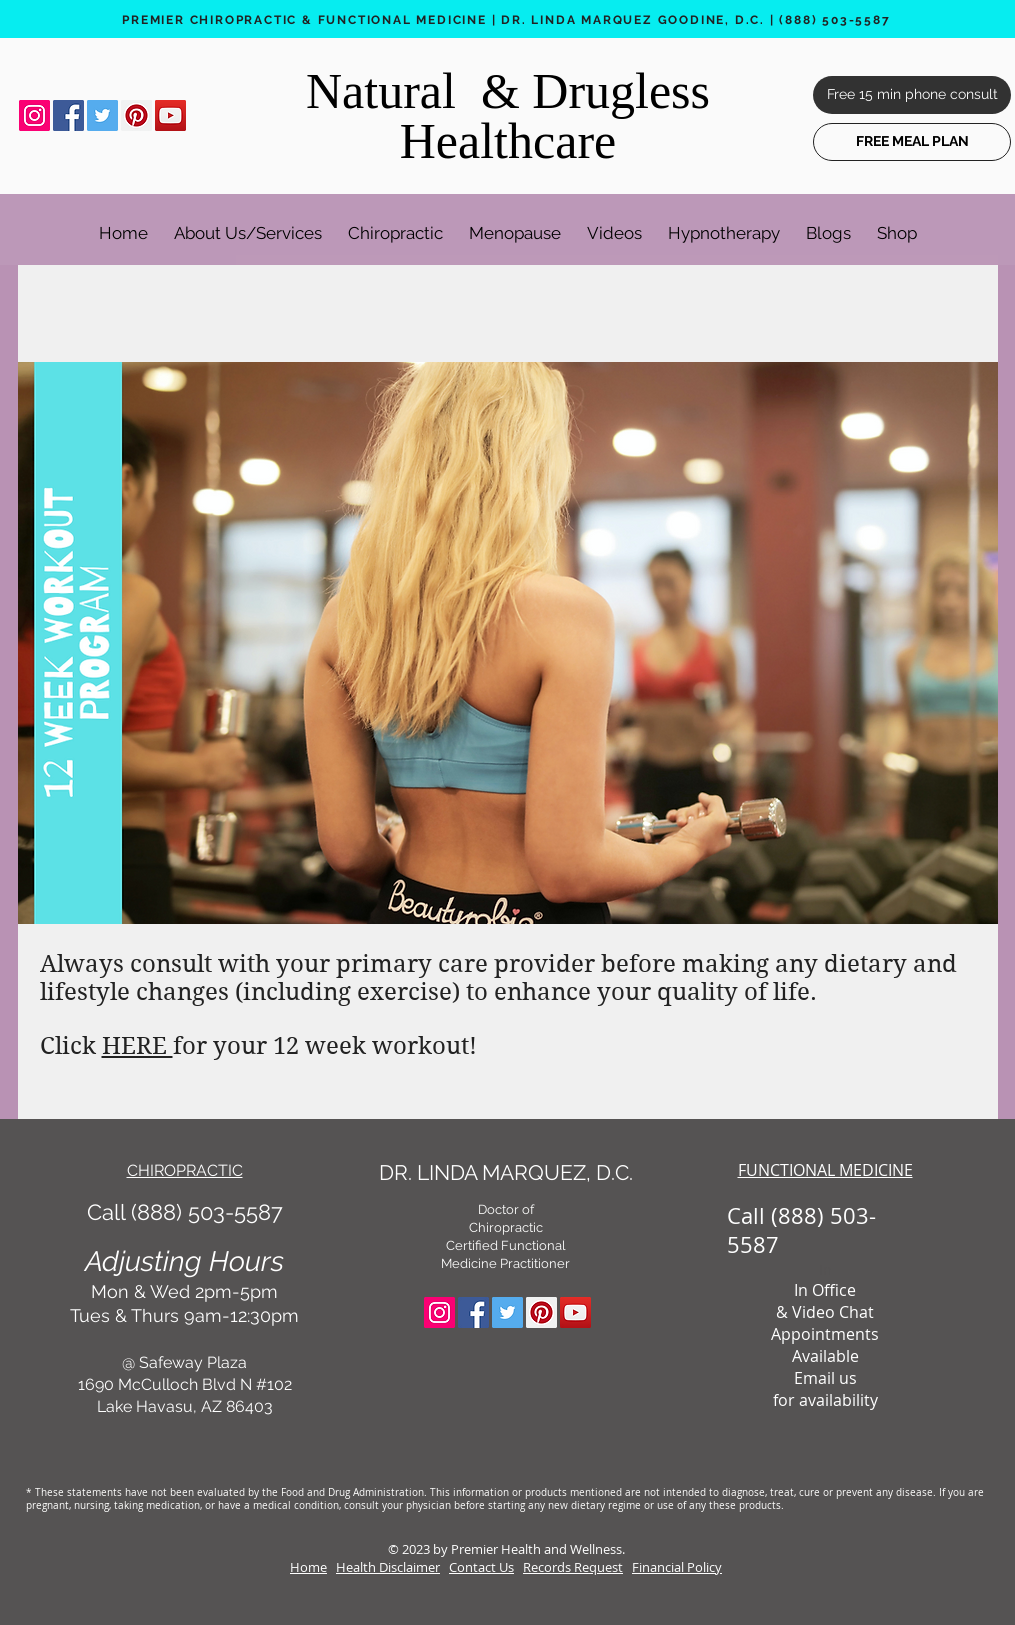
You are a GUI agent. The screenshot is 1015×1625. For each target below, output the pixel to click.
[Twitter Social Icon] (102, 115)
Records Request (573, 1567)
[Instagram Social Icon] (34, 115)
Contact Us (481, 1567)
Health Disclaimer (388, 1567)
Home (308, 1567)
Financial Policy (677, 1567)
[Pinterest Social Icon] (136, 115)
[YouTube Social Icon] (170, 115)
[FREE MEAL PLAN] (912, 142)
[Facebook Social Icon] (68, 115)
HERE (137, 1046)
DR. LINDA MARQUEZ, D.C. (506, 1172)
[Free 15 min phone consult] (912, 95)
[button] (248, 224)
